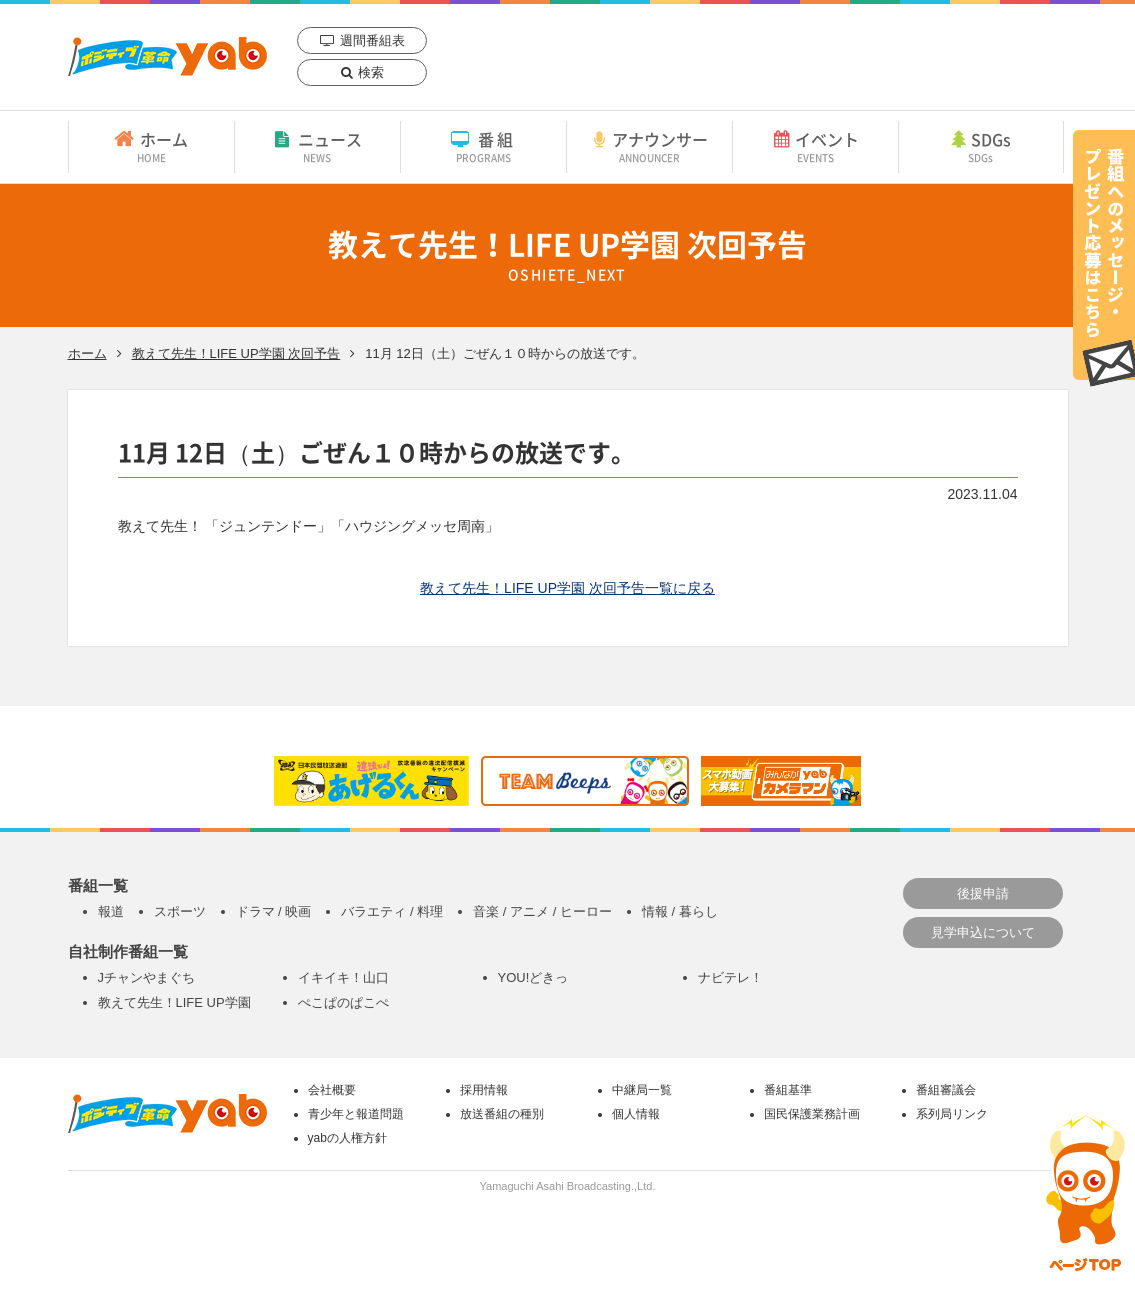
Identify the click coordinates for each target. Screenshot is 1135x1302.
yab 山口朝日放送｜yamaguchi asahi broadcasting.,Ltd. (167, 56)
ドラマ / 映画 (274, 911)
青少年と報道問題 (356, 1114)
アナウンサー (649, 146)
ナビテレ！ (730, 977)
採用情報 (484, 1090)
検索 (371, 72)
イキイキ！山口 (343, 977)
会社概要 (332, 1090)
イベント (815, 146)
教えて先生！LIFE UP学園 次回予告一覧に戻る (567, 588)
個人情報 (636, 1114)
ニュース (317, 146)
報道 (111, 911)
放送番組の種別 (502, 1114)
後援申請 (983, 893)
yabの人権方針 (347, 1138)
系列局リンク (952, 1114)
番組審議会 (946, 1090)
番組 (483, 146)
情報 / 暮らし (680, 911)
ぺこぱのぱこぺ (343, 1002)
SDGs (981, 146)
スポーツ (180, 911)
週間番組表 (372, 40)
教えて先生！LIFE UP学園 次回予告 (236, 353)
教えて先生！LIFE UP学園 (174, 1002)
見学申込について (983, 932)
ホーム (151, 146)
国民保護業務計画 (812, 1114)
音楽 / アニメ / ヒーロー (542, 911)
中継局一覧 (642, 1090)
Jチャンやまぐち (147, 977)
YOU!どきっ (533, 977)
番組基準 (788, 1090)
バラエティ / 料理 (392, 911)
